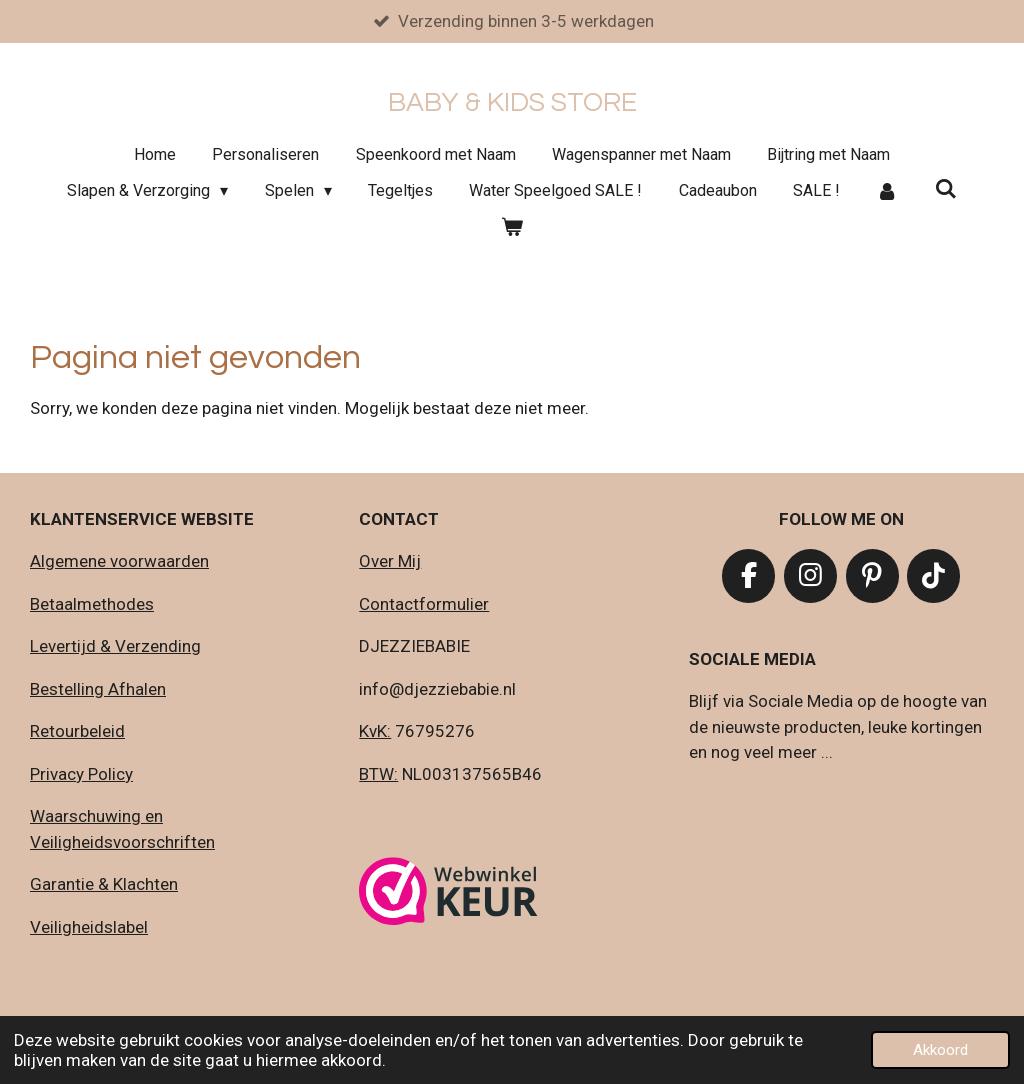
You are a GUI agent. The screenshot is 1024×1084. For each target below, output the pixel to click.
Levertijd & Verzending (115, 647)
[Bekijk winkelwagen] (512, 228)
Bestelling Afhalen (98, 689)
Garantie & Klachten (104, 885)
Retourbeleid (77, 732)
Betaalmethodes (92, 604)
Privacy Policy (81, 774)
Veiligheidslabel (89, 927)
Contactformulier (424, 604)
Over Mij (390, 562)
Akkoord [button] (940, 1050)
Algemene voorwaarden (119, 562)
